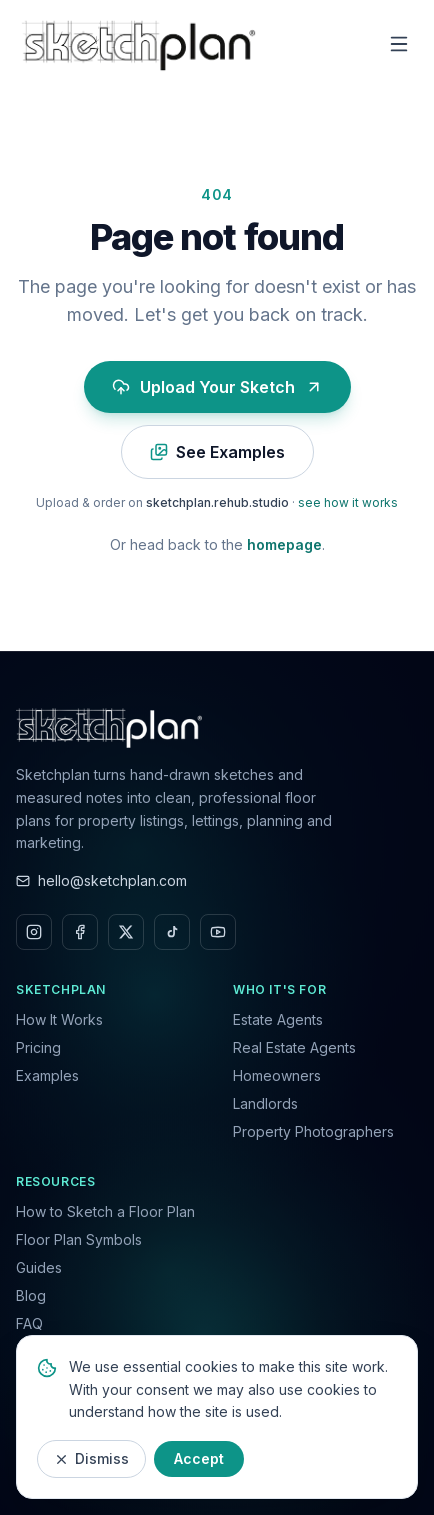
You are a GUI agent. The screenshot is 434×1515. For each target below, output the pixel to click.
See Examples (217, 452)
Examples (47, 1075)
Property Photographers (313, 1131)
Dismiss (91, 1458)
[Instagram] (34, 932)
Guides (39, 1267)
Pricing (38, 1047)
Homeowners (277, 1075)
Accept (199, 1458)
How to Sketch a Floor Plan (105, 1211)
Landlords (265, 1103)
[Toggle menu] (399, 44)
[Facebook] (80, 932)
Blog (31, 1295)
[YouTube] (218, 932)
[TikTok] (172, 932)
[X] (126, 932)
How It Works (59, 1019)
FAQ (29, 1323)
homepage (284, 544)
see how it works (348, 502)
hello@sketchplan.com (101, 880)
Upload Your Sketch (217, 387)
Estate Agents (278, 1019)
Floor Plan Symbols (79, 1239)
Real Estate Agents (294, 1047)
